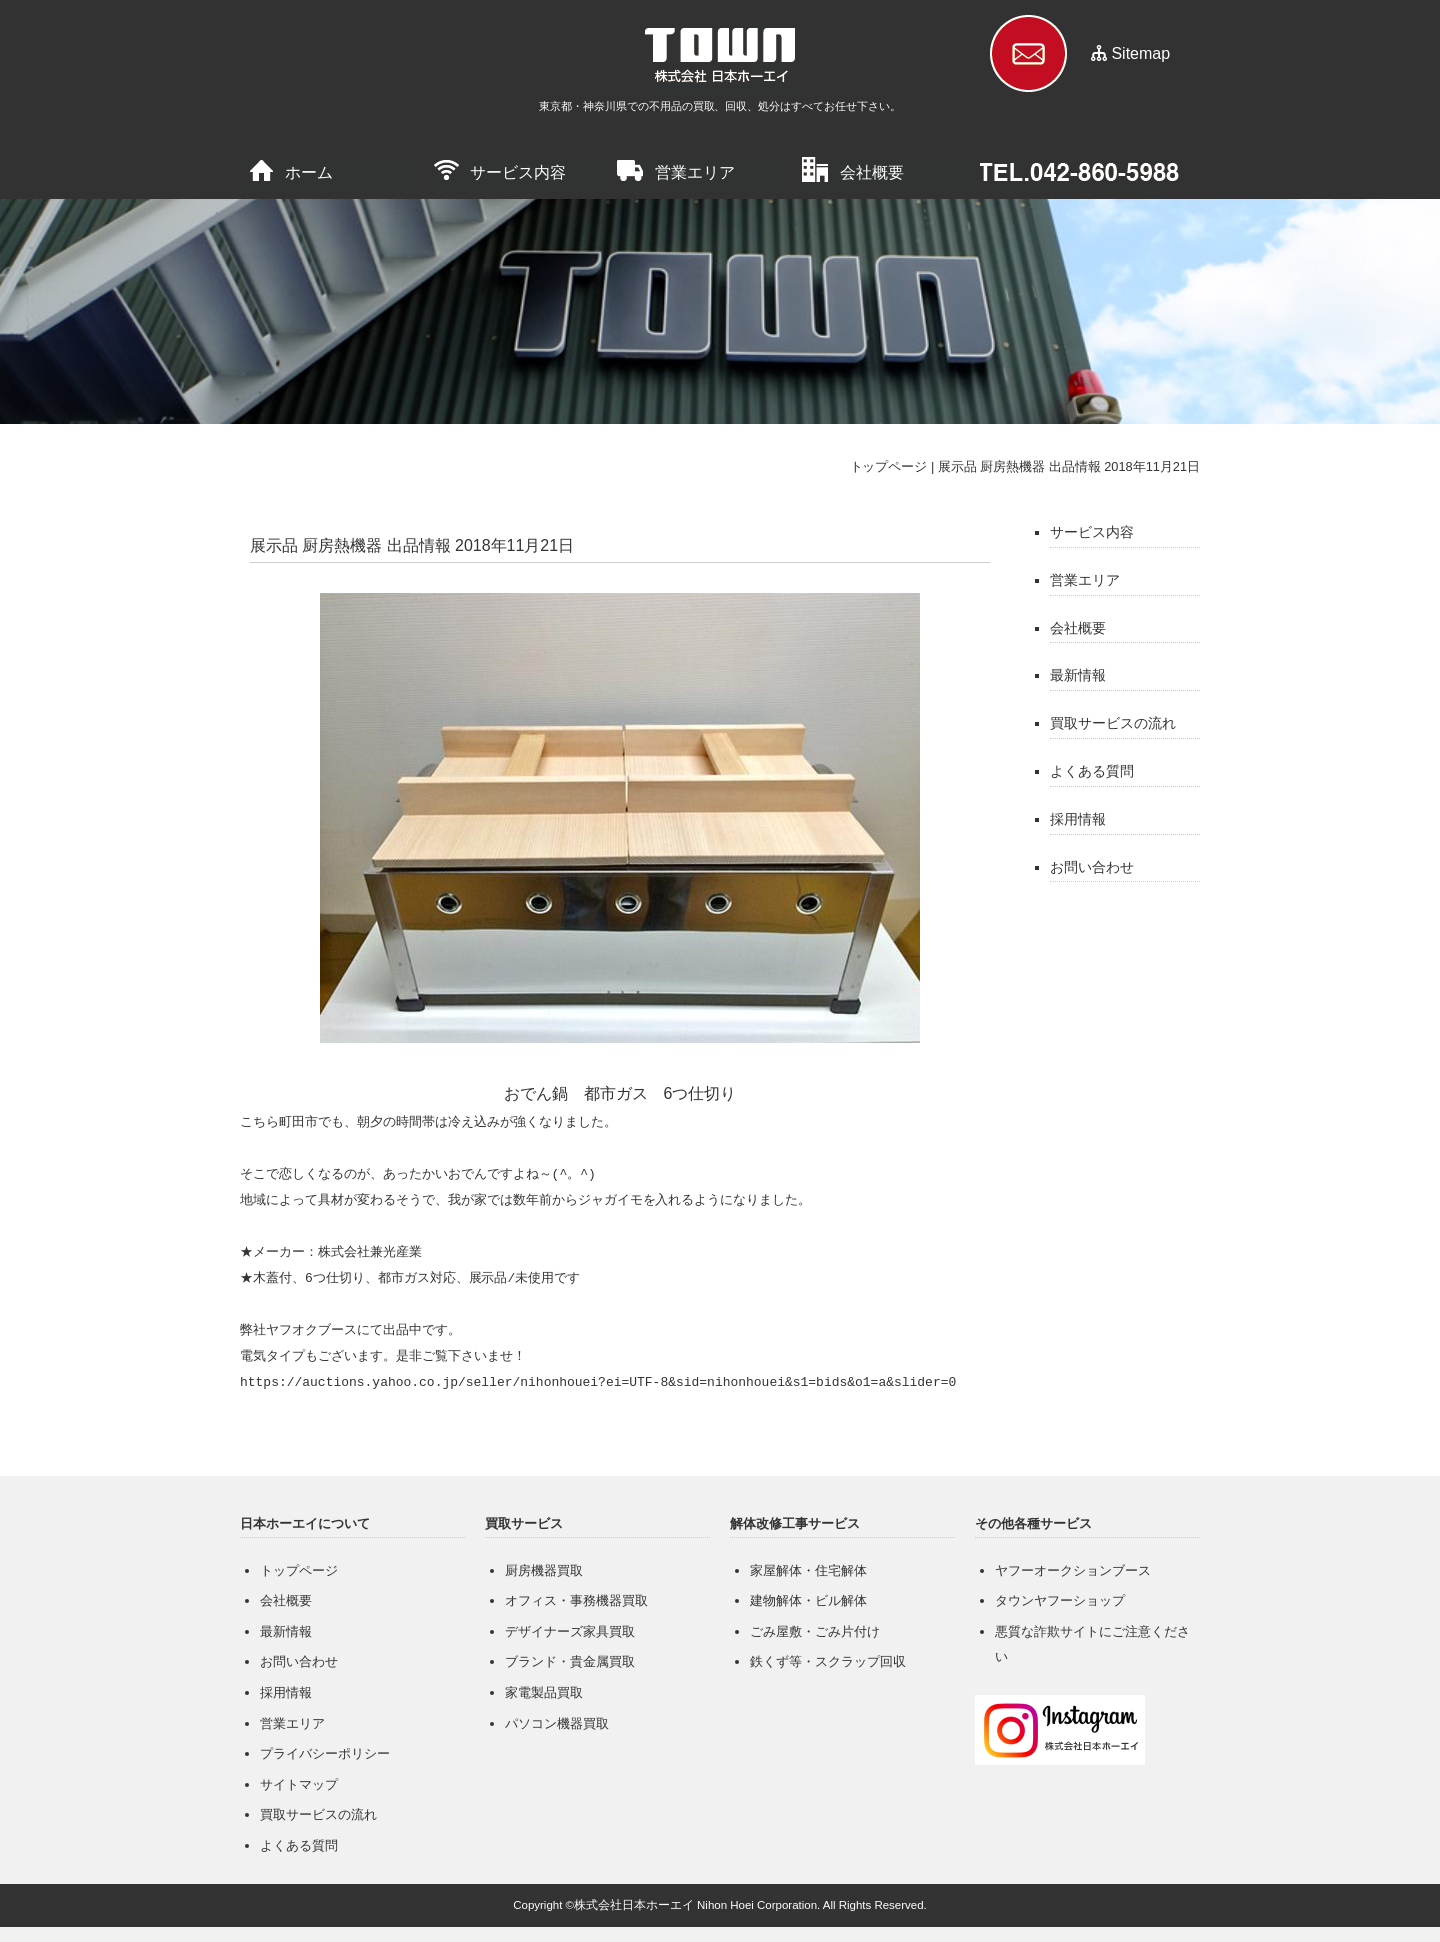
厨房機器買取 (544, 1570)
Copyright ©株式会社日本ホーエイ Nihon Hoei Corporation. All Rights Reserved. (720, 1905)
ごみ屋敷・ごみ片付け (815, 1631)
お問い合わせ (1092, 867)
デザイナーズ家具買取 (570, 1631)
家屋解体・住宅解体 (808, 1570)
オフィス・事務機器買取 (576, 1600)
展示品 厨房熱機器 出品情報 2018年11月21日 (1069, 466)
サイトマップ (299, 1784)
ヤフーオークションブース (1073, 1570)
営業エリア (695, 172)
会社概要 (872, 172)
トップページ (889, 466)
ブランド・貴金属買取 (570, 1661)
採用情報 (1078, 819)
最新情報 (1078, 675)
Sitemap (1140, 53)
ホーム (309, 172)
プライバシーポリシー (325, 1753)
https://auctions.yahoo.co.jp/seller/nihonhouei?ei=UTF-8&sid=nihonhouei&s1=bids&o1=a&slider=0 (598, 1383)
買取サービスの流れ (1113, 723)
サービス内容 (518, 172)
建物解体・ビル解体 (808, 1600)
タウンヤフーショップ (1060, 1600)
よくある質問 (1092, 771)
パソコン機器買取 (557, 1723)
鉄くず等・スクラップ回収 (828, 1661)
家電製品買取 (544, 1692)
